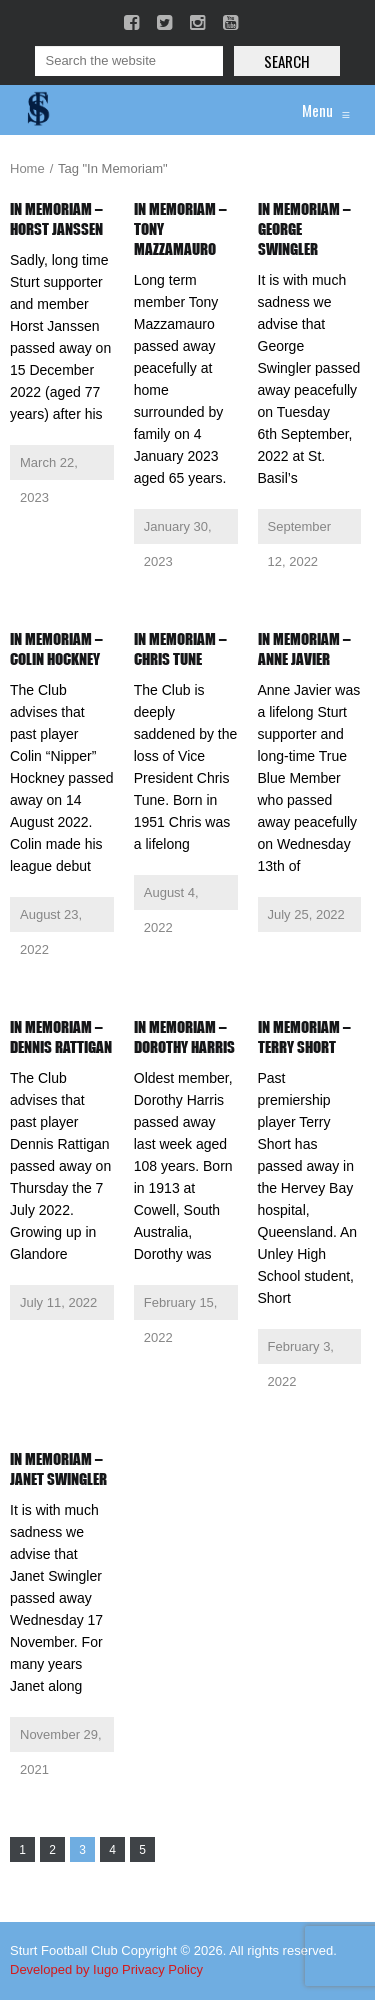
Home (27, 168)
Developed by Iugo (64, 1969)
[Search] (129, 61)
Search (287, 61)
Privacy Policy (162, 1969)
